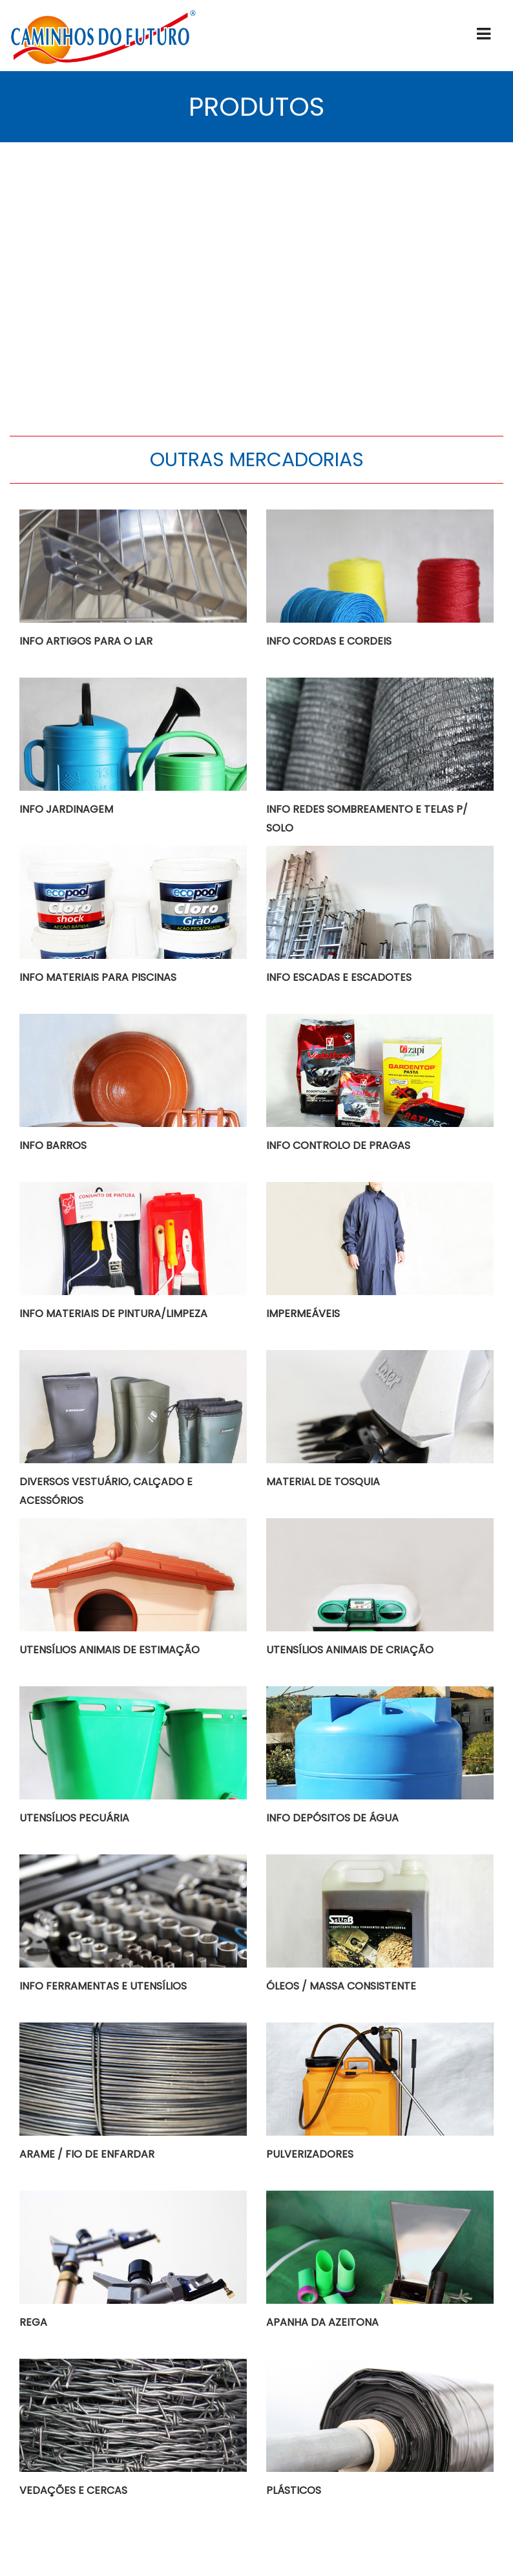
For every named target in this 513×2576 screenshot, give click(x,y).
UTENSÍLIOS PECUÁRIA (74, 1817)
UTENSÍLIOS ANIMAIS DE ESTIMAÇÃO (109, 1649)
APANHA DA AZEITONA (322, 2322)
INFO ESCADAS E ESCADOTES (339, 977)
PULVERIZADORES (309, 2154)
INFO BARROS (53, 1145)
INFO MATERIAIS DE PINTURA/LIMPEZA (113, 1313)
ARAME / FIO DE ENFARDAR (86, 2154)
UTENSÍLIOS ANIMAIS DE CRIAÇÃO (350, 1649)
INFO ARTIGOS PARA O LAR (85, 641)
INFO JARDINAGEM (66, 809)
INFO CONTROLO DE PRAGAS (338, 1145)
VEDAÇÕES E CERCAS (73, 2490)
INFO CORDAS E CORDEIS (329, 641)
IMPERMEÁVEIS (303, 1313)
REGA (33, 2322)
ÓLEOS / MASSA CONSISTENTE (341, 1986)
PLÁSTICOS (293, 2490)
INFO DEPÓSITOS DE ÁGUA (332, 1817)
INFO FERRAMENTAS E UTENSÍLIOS (103, 1986)
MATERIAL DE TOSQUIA (323, 1481)
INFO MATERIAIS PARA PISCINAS (97, 977)
